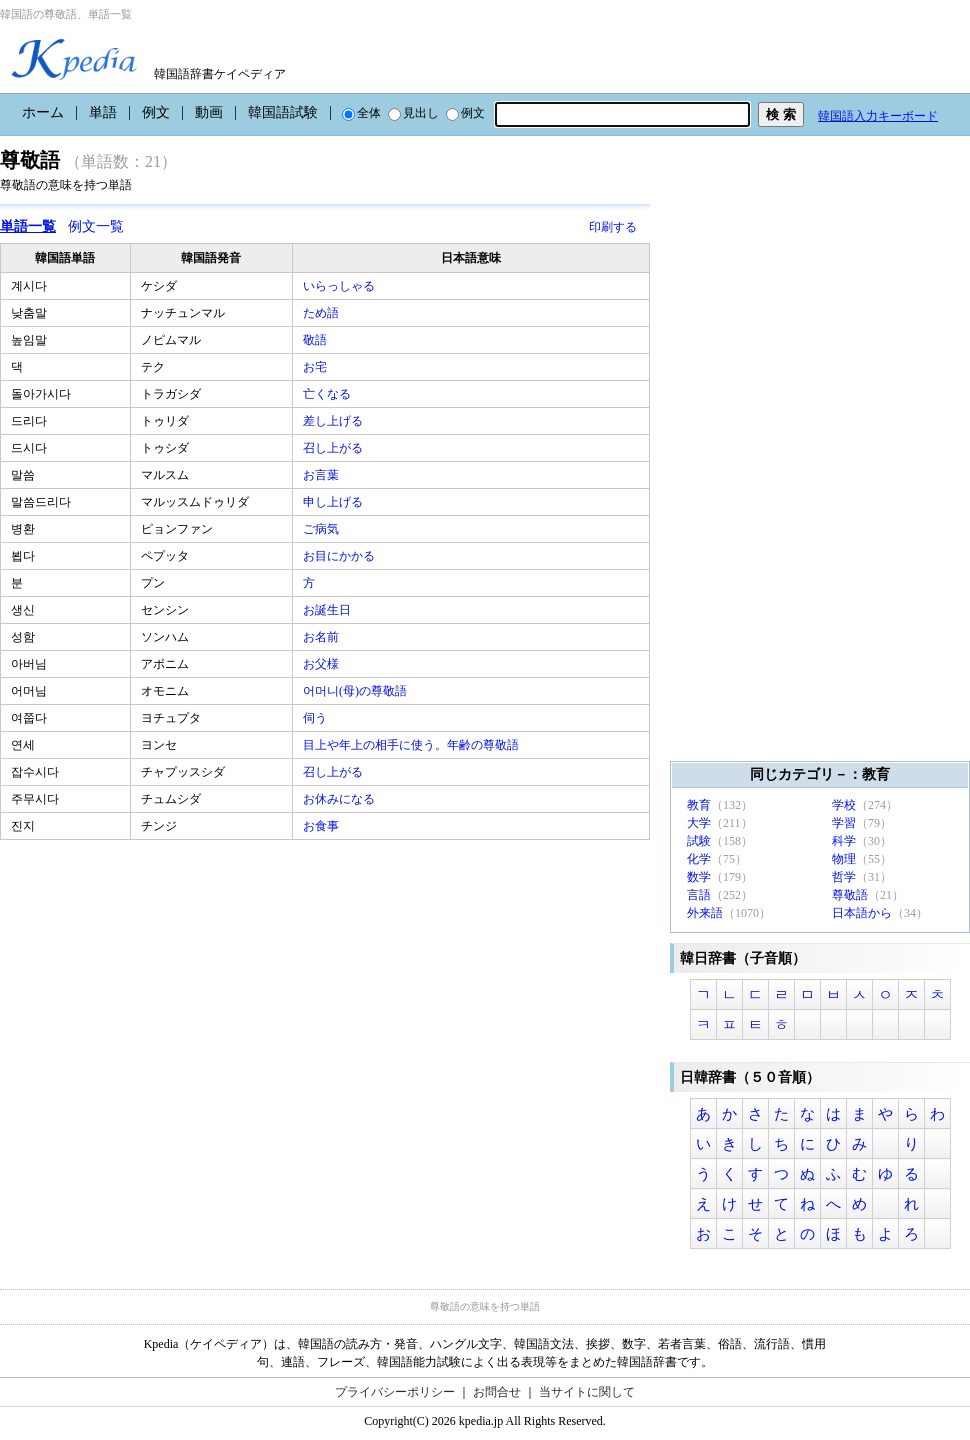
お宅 (316, 367)
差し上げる (334, 421)
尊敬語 (850, 895)
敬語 (316, 340)
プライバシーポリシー (395, 1392)
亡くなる (328, 394)
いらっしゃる (340, 286)
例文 (156, 112)
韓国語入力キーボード (878, 116)
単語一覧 (28, 226)
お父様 (322, 664)
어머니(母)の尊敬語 (356, 691)
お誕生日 (328, 610)
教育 (699, 805)
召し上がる (334, 448)
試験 (699, 841)
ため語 (322, 313)
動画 (209, 112)
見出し (413, 113)
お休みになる (340, 799)
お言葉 (322, 475)
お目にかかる (340, 556)
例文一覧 (96, 226)
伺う (316, 718)
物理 (844, 859)
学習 (844, 823)
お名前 (322, 637)
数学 (699, 877)
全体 (361, 113)
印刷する (613, 227)
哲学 (844, 877)
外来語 (705, 913)
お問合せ (497, 1392)
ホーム (43, 112)
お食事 (322, 826)
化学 (699, 859)
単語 (103, 112)
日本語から (862, 913)
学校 (844, 805)
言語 (699, 895)
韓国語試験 (283, 112)
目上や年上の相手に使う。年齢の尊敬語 (412, 745)
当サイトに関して (587, 1392)
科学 (844, 841)
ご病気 (322, 529)
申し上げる (334, 502)
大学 (699, 823)
